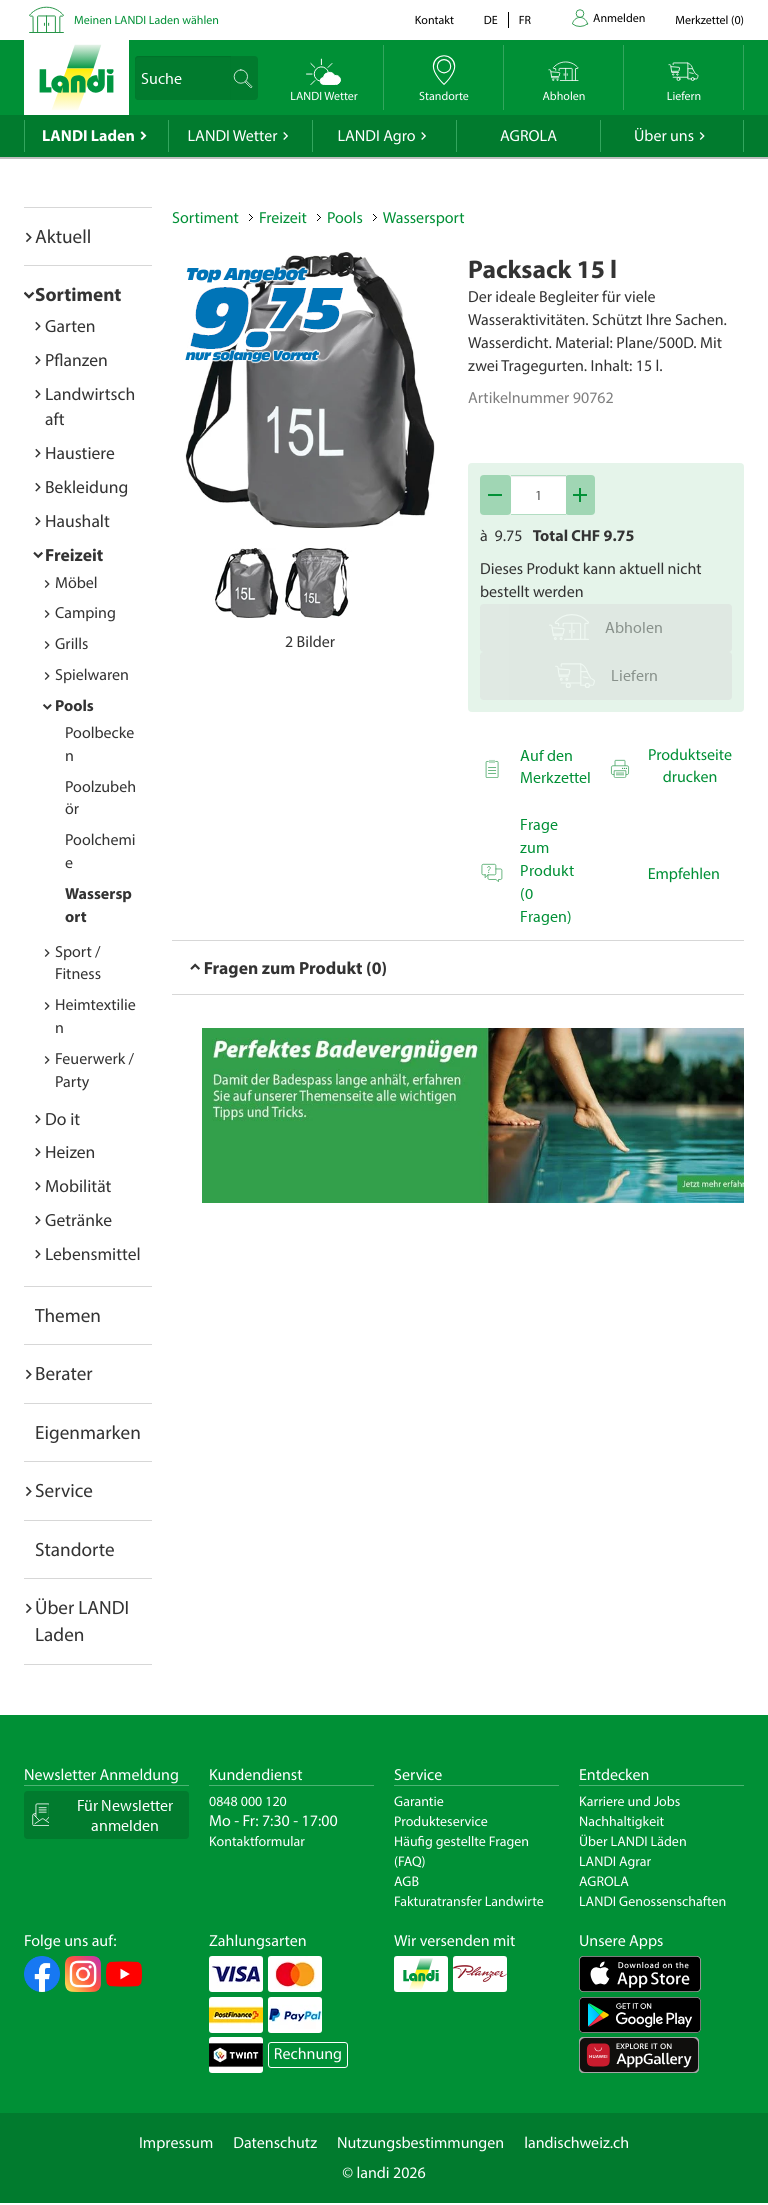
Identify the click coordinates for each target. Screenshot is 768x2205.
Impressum (176, 2143)
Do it (62, 1118)
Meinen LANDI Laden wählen (146, 20)
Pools (74, 706)
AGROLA (528, 136)
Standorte (75, 1549)
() (709, 20)
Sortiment (78, 294)
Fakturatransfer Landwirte (469, 1901)
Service (64, 1490)
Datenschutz (275, 2143)
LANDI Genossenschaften (652, 1901)
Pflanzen (76, 359)
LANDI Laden (88, 136)
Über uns (664, 136)
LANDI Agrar (615, 1861)
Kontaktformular (257, 1841)
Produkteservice (441, 1821)
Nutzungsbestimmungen (420, 2143)
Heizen (70, 1151)
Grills (71, 644)
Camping (85, 613)
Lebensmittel (93, 1253)
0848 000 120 (248, 1801)
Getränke (78, 1219)
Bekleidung (86, 486)
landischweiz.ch (576, 2143)
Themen (68, 1315)
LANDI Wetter (233, 136)
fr (525, 20)
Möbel (76, 583)
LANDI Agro (376, 136)
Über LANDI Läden (633, 1841)
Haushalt (77, 520)
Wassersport (424, 218)
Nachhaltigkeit (621, 1821)
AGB (406, 1881)
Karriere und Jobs (629, 1801)
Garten (70, 325)
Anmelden (619, 18)
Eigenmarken (88, 1432)
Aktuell (63, 236)
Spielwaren (92, 675)
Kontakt (434, 20)
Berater (64, 1373)
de (491, 20)
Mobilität (78, 1185)
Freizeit (74, 554)
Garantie (419, 1801)
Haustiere (80, 452)
